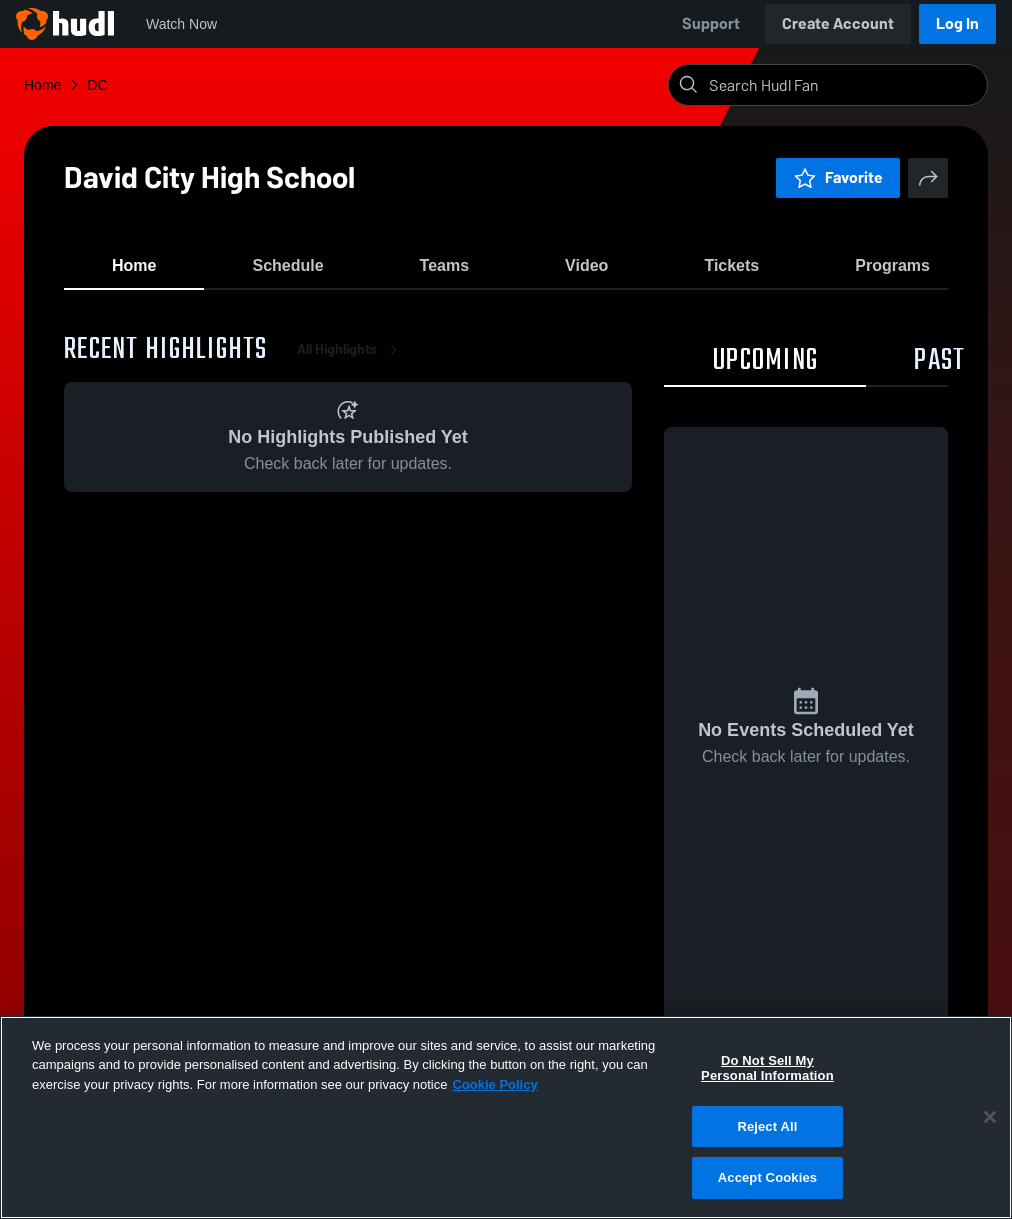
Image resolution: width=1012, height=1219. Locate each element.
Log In (957, 23)
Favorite (838, 177)
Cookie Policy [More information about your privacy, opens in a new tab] (494, 1084)
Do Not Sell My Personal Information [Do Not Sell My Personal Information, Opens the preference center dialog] (767, 1068)
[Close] (990, 1117)
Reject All (767, 1126)
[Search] (844, 85)
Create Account (838, 23)
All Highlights (351, 359)
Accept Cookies (767, 1177)
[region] (506, 1117)
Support (711, 23)
